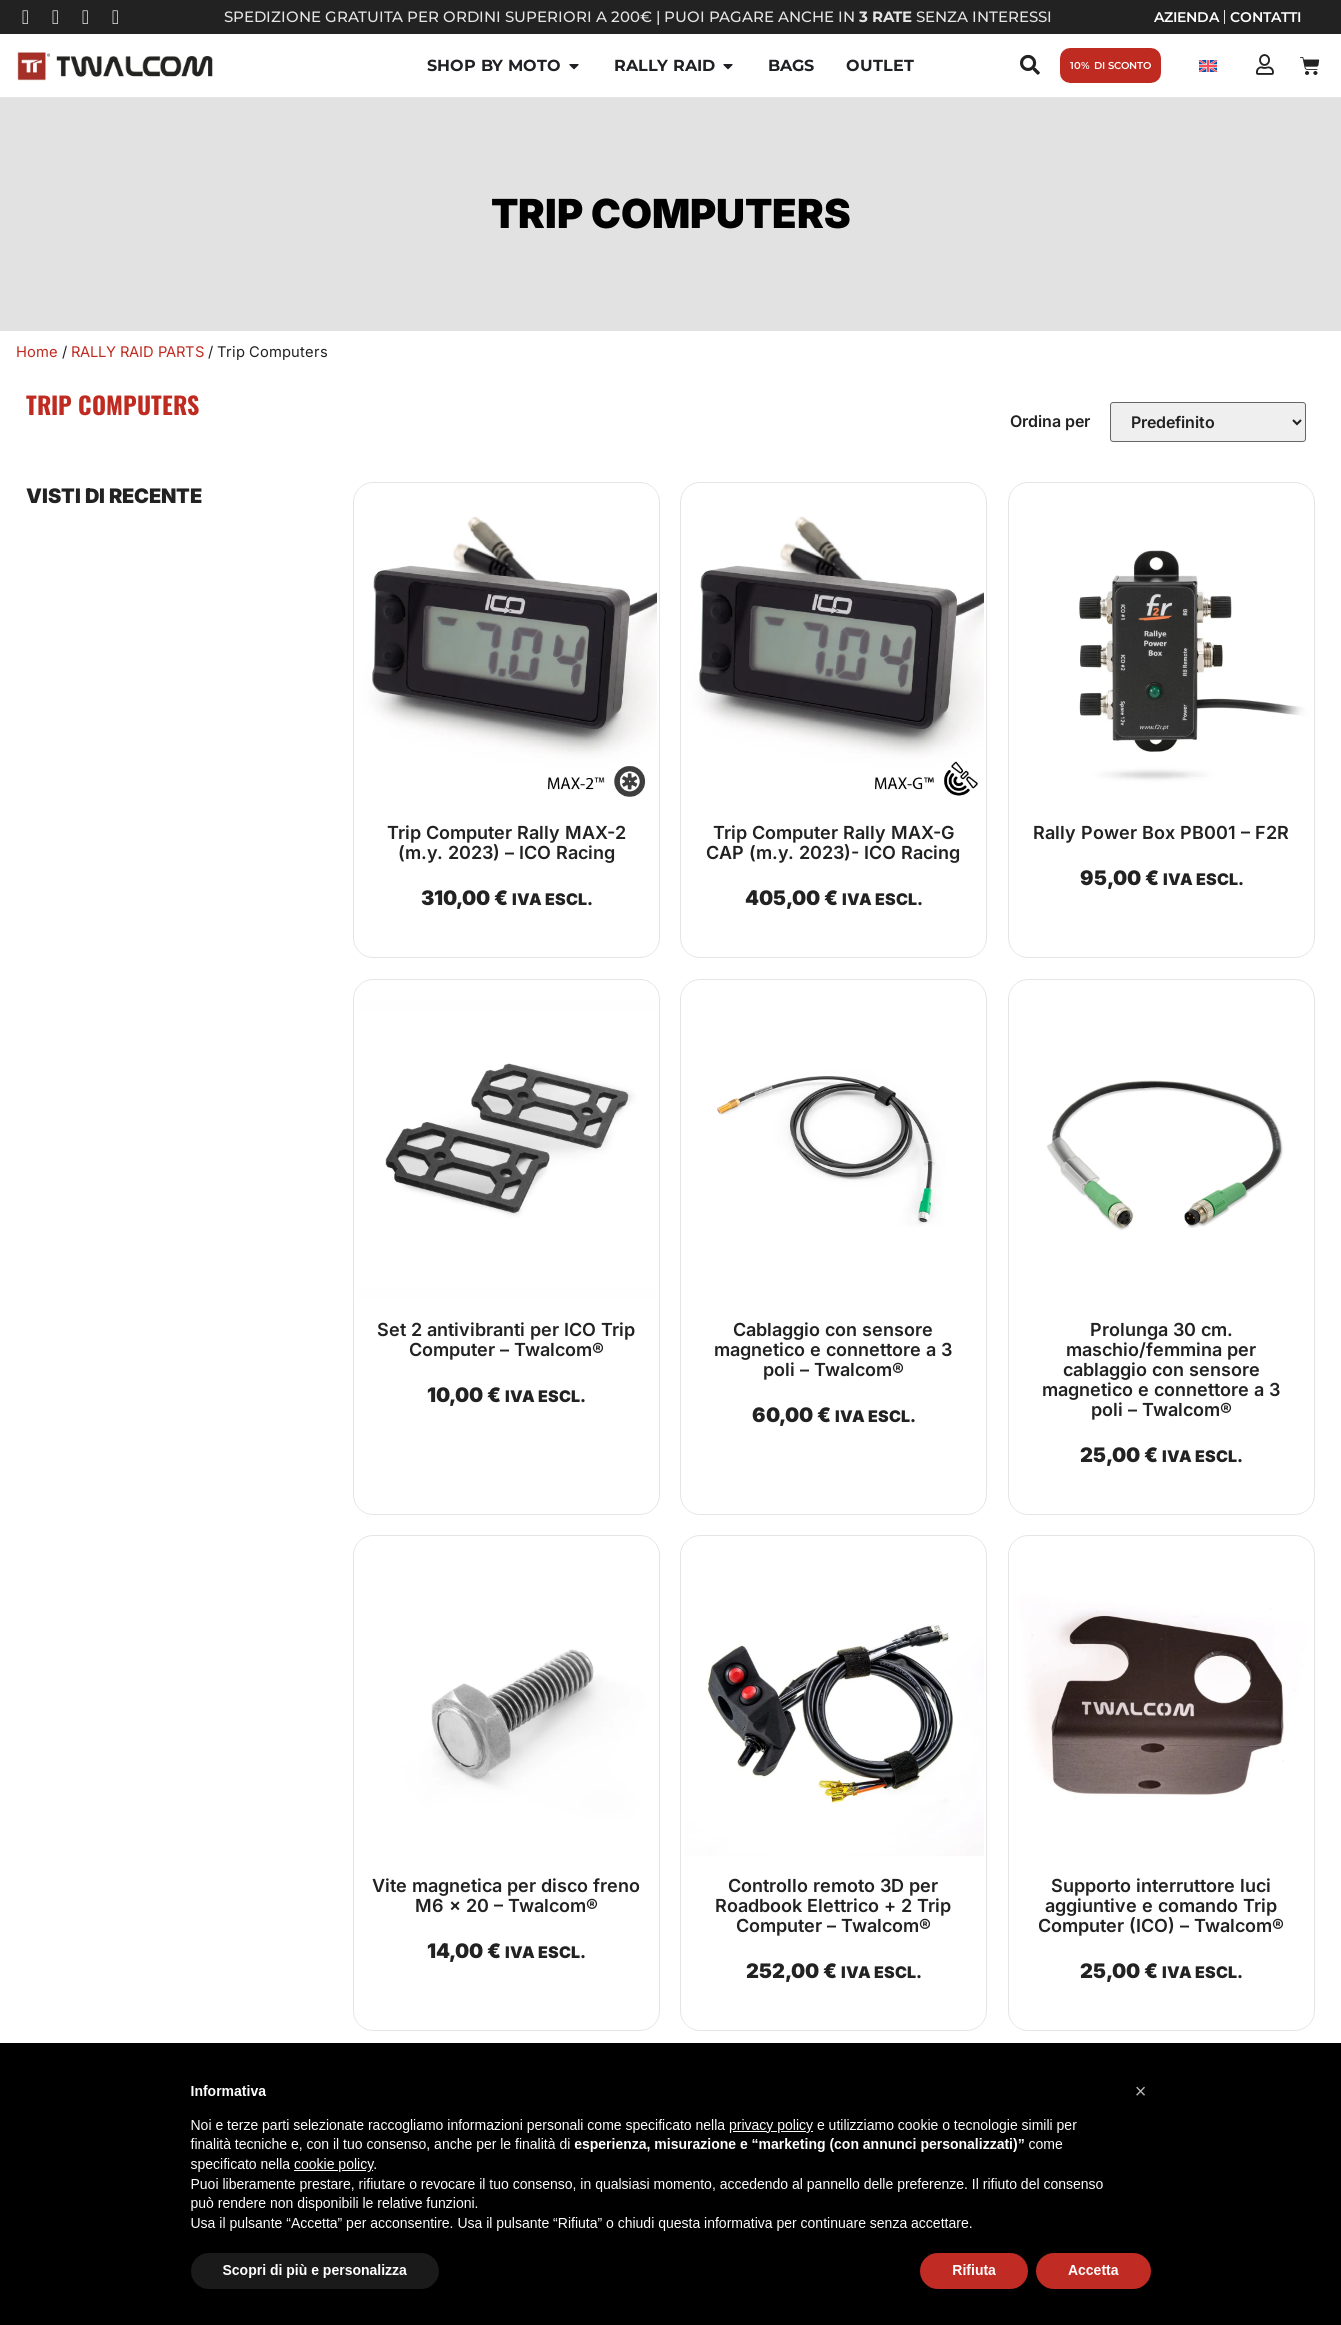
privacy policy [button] (771, 2125)
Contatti (1265, 17)
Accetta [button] (1093, 2270)
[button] (1141, 2091)
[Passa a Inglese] (1208, 65)
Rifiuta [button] (974, 2270)
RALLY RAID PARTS (137, 352)
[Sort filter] (1208, 422)
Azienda (1186, 17)
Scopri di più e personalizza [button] (315, 2270)
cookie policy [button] (333, 2164)
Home (37, 352)
